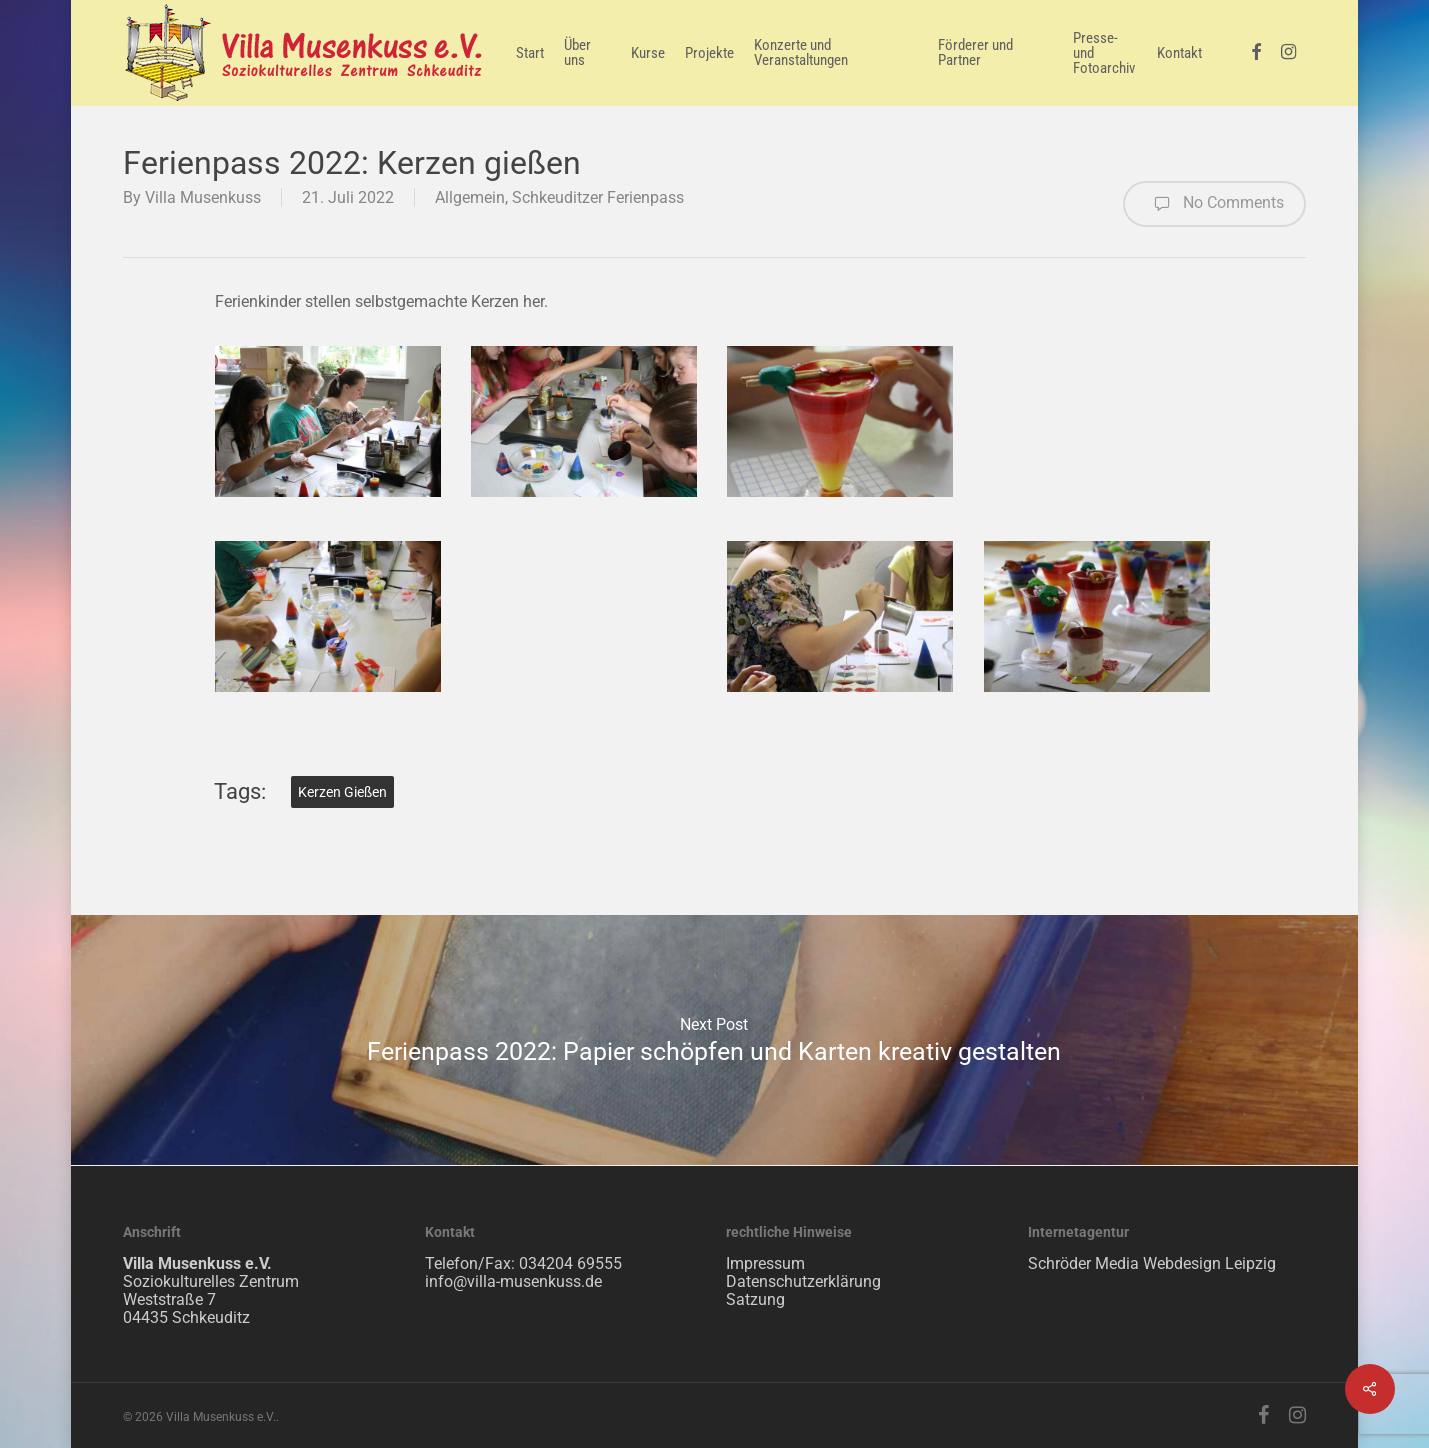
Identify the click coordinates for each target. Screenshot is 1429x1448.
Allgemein (470, 197)
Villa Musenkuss (203, 197)
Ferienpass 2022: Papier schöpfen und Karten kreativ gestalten (714, 1040)
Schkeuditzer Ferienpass (598, 197)
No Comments (1214, 204)
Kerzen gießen (342, 792)
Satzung (755, 1299)
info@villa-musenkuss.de (513, 1281)
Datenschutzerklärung (803, 1281)
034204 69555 (570, 1263)
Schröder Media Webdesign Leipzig (1152, 1263)
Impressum (765, 1263)
